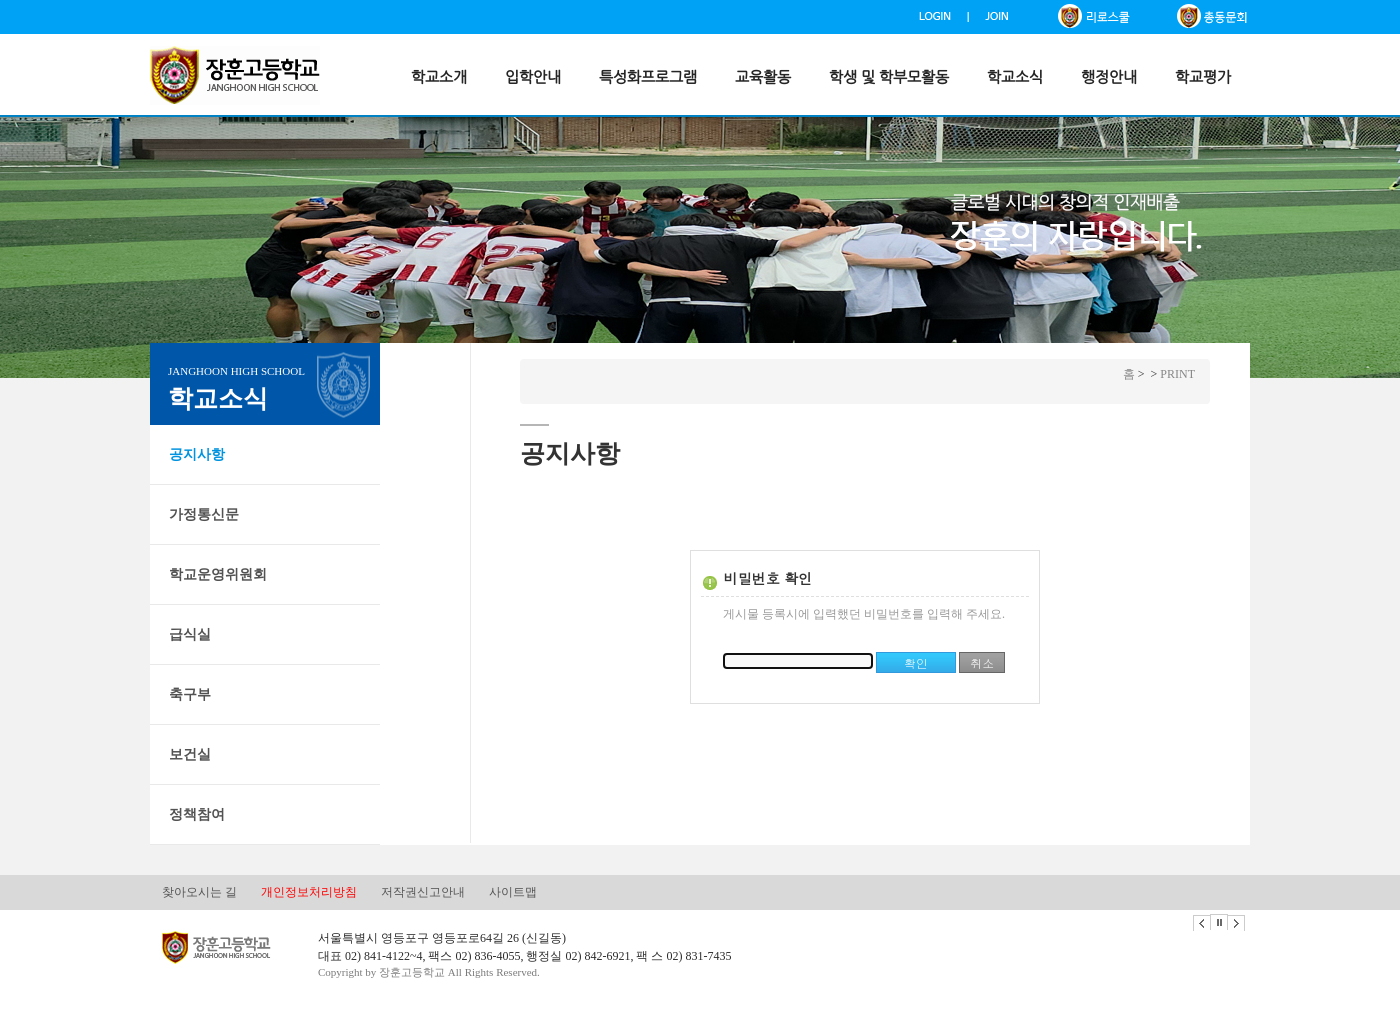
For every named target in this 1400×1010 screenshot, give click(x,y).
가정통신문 (204, 514)
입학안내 (533, 77)
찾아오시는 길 (199, 892)
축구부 (190, 694)
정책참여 (197, 814)
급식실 (190, 634)
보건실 (190, 754)
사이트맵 (513, 892)
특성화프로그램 (648, 77)
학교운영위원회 (218, 574)
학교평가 (1203, 77)
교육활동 (763, 77)
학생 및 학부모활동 (889, 77)
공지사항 (197, 454)
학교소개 (439, 77)
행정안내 (1109, 77)
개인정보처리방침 (309, 892)
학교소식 (1015, 77)
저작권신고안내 (423, 892)
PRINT (1177, 374)
